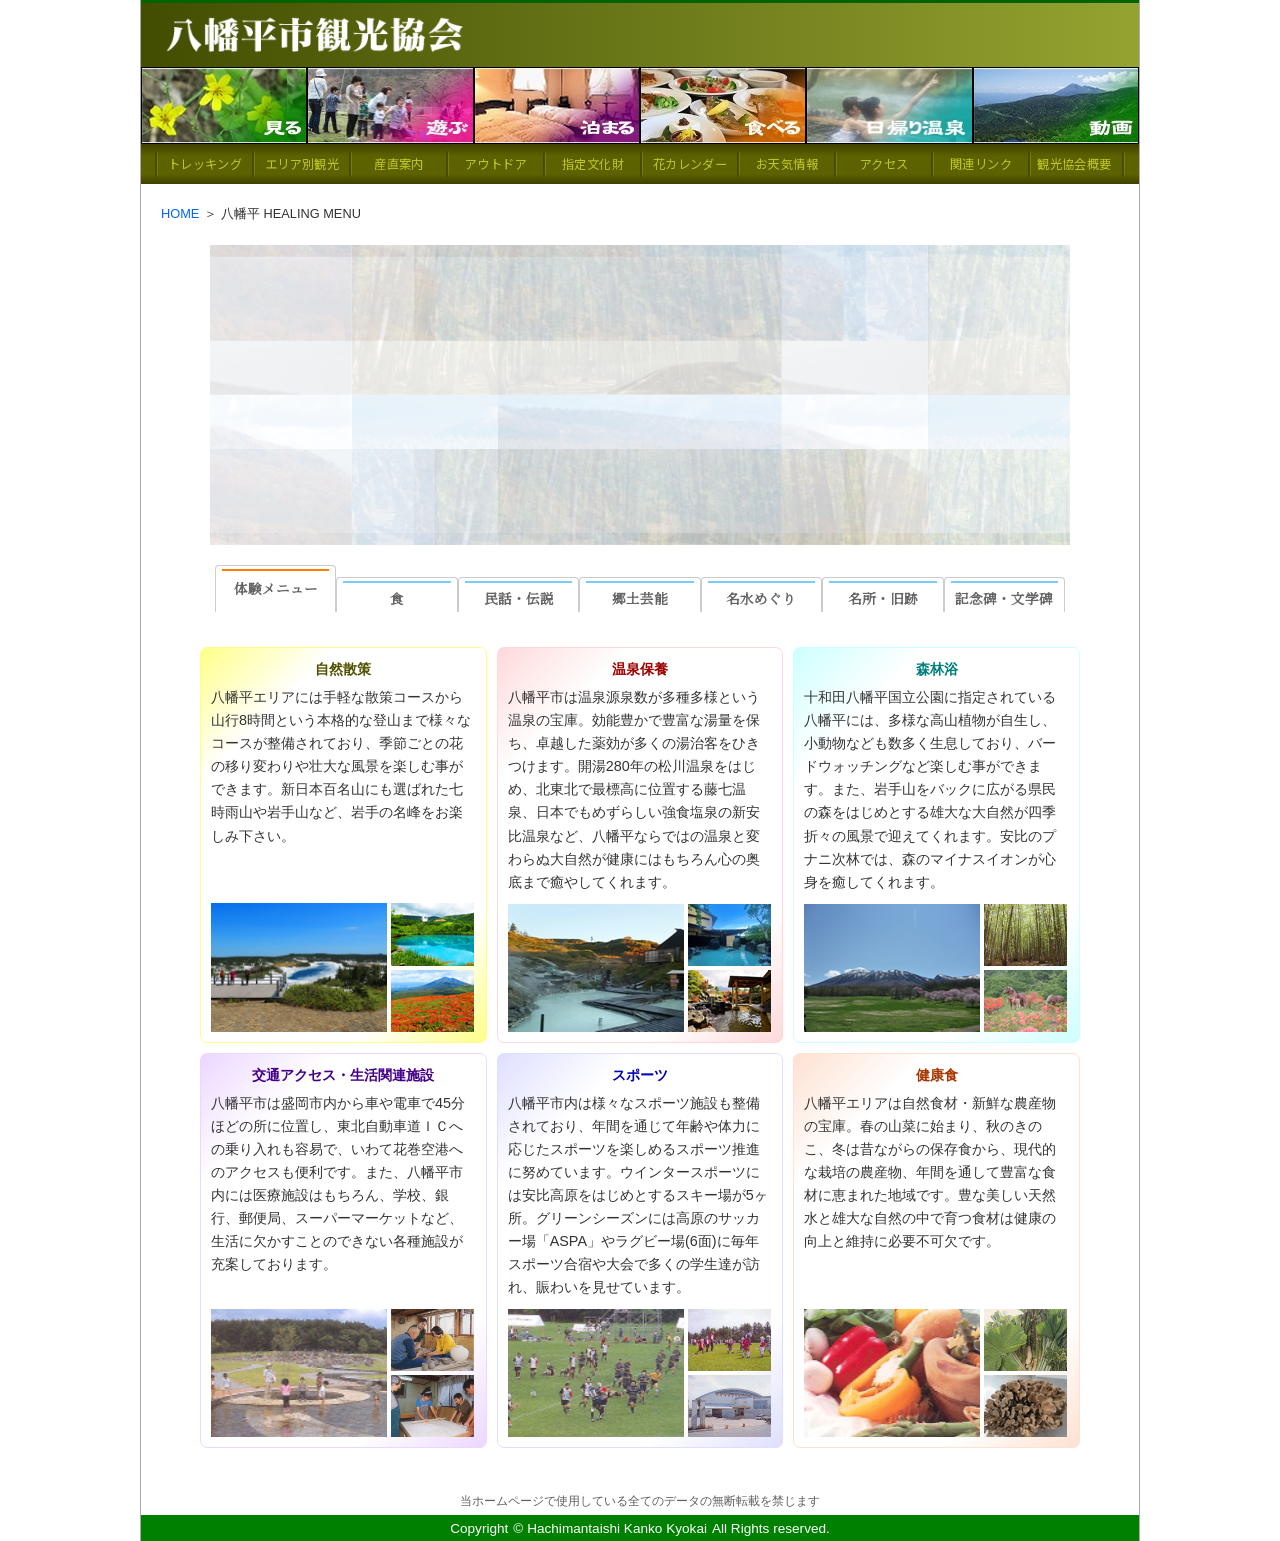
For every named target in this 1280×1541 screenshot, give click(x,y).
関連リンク (981, 163)
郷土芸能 (640, 598)
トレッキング (205, 163)
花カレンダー (690, 163)
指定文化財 (593, 163)
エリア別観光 (302, 163)
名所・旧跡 (883, 598)
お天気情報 (787, 163)
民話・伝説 (519, 598)
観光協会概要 (1074, 163)
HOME (180, 213)
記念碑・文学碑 (1004, 598)
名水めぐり (761, 598)
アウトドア (496, 163)
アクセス (884, 163)
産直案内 (398, 163)
